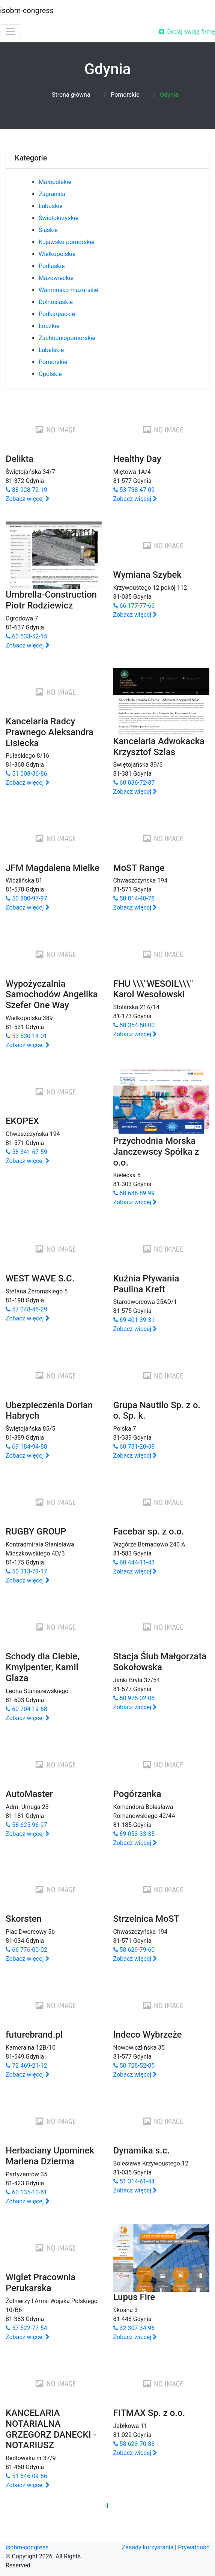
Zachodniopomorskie (67, 338)
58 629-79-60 (134, 1949)
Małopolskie (55, 182)
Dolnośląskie (56, 302)
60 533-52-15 (26, 636)
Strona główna (71, 94)
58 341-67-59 (26, 1151)
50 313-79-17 (26, 1571)
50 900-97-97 (26, 898)
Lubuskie (51, 206)
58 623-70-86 (134, 2443)
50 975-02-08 (134, 1698)
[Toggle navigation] (10, 31)
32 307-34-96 (134, 2328)
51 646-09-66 (26, 2476)
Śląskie (48, 230)
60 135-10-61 (26, 2192)
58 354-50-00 (134, 1025)
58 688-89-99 (134, 1193)
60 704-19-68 (26, 1709)
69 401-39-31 (134, 1319)
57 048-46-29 (26, 1309)
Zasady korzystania (148, 2547)
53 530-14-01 (26, 1036)
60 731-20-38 (134, 1446)
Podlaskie (52, 266)
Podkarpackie (57, 314)
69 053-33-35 (134, 1833)
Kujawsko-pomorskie (67, 242)
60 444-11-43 (134, 1562)
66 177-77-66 (134, 605)
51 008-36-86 (26, 773)
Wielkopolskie (57, 254)
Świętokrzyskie (58, 218)
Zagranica (52, 194)
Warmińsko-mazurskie (68, 290)
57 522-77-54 (26, 2328)
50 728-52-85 (134, 2065)
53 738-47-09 (134, 489)
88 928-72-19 (26, 489)
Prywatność (193, 2547)
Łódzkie (49, 326)
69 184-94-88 (26, 1446)
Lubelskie (51, 350)
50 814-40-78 (134, 898)
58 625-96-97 (26, 1824)
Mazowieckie (56, 278)
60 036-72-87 (134, 782)
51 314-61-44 (134, 2181)
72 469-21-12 (26, 2065)
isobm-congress (27, 10)
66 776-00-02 (26, 1949)
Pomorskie (125, 94)
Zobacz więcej (28, 498)
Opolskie (50, 374)
